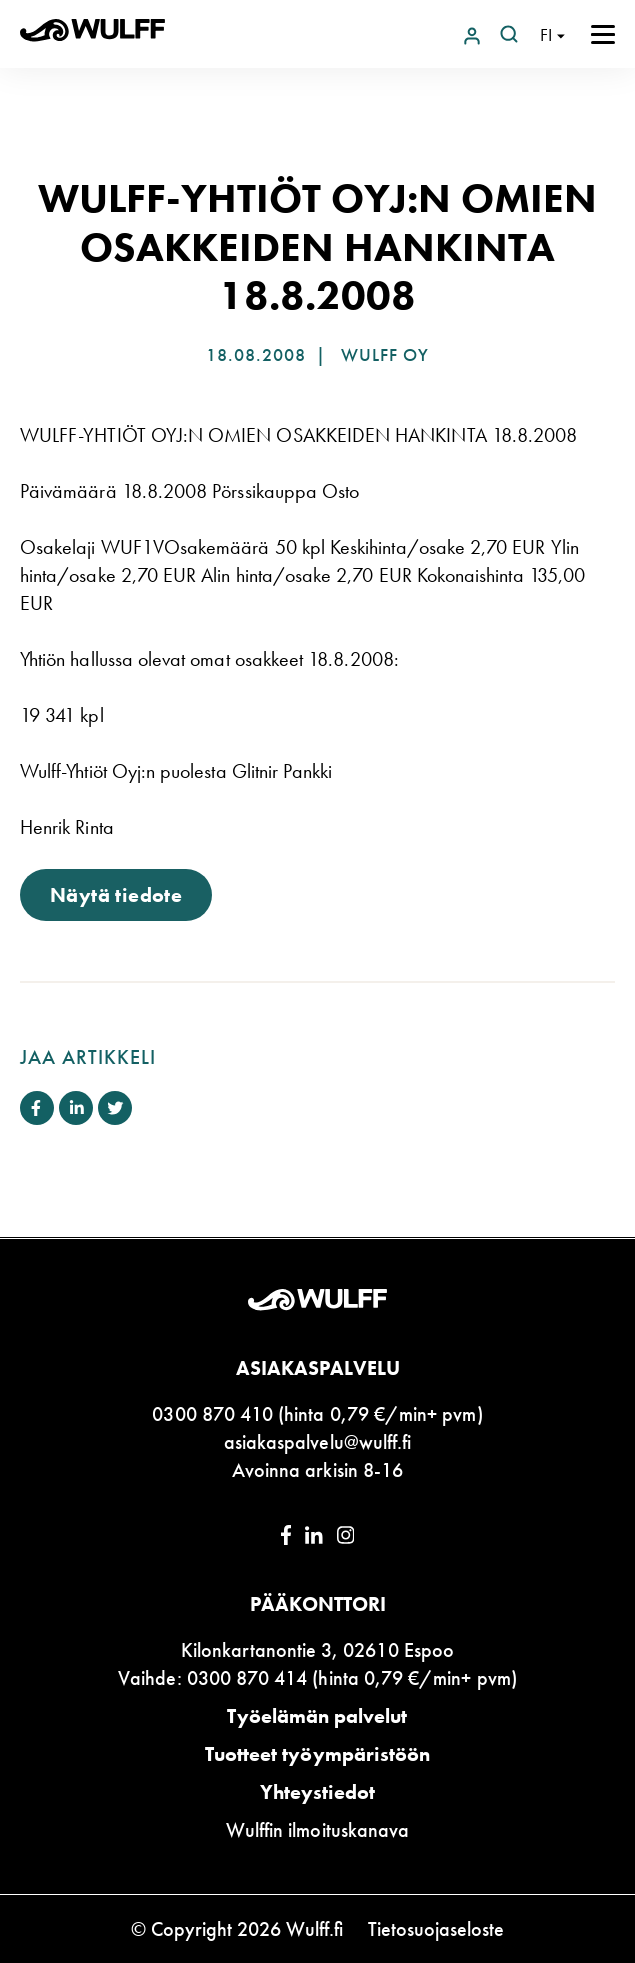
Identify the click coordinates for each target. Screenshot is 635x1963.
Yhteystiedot (318, 1792)
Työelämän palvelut (317, 1716)
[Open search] (509, 34)
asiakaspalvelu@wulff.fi (317, 1442)
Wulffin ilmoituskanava (317, 1830)
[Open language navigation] (552, 34)
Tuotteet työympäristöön (317, 1754)
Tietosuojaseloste (436, 1929)
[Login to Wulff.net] (474, 34)
